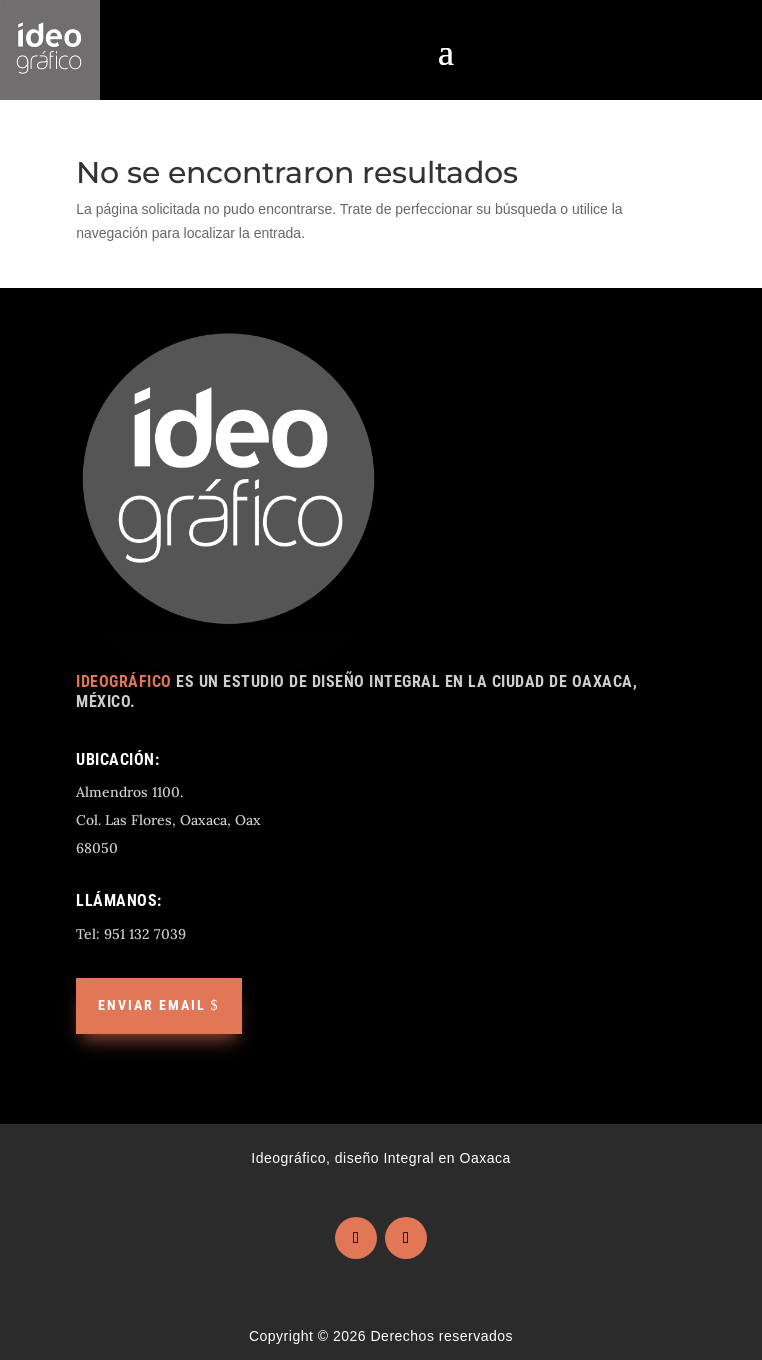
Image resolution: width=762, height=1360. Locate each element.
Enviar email (152, 1005)
